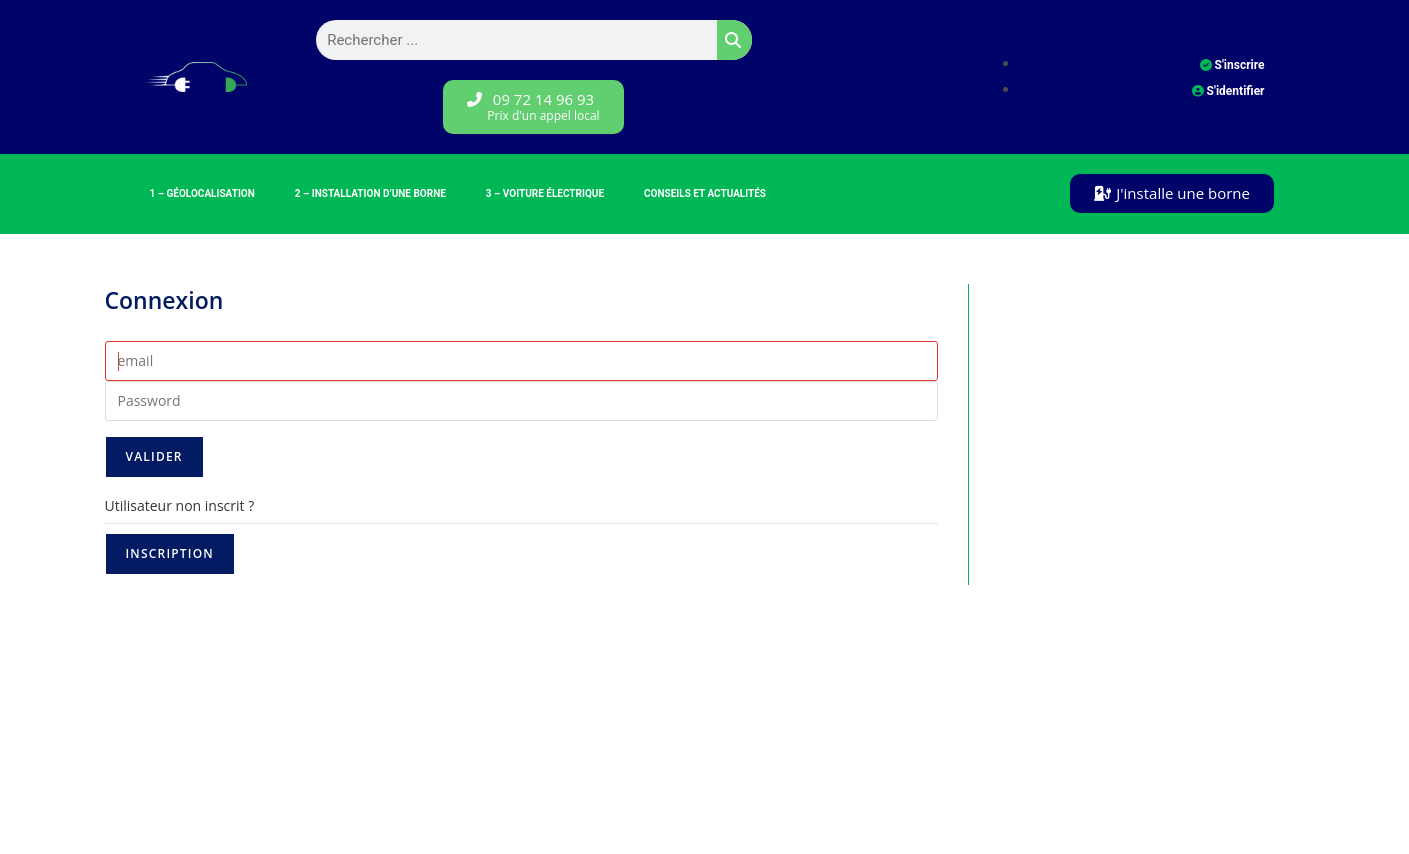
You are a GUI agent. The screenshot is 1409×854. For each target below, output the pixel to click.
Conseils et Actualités (705, 193)
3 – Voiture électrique (545, 193)
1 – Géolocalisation (202, 193)
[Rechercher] (734, 40)
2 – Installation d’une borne (370, 193)
